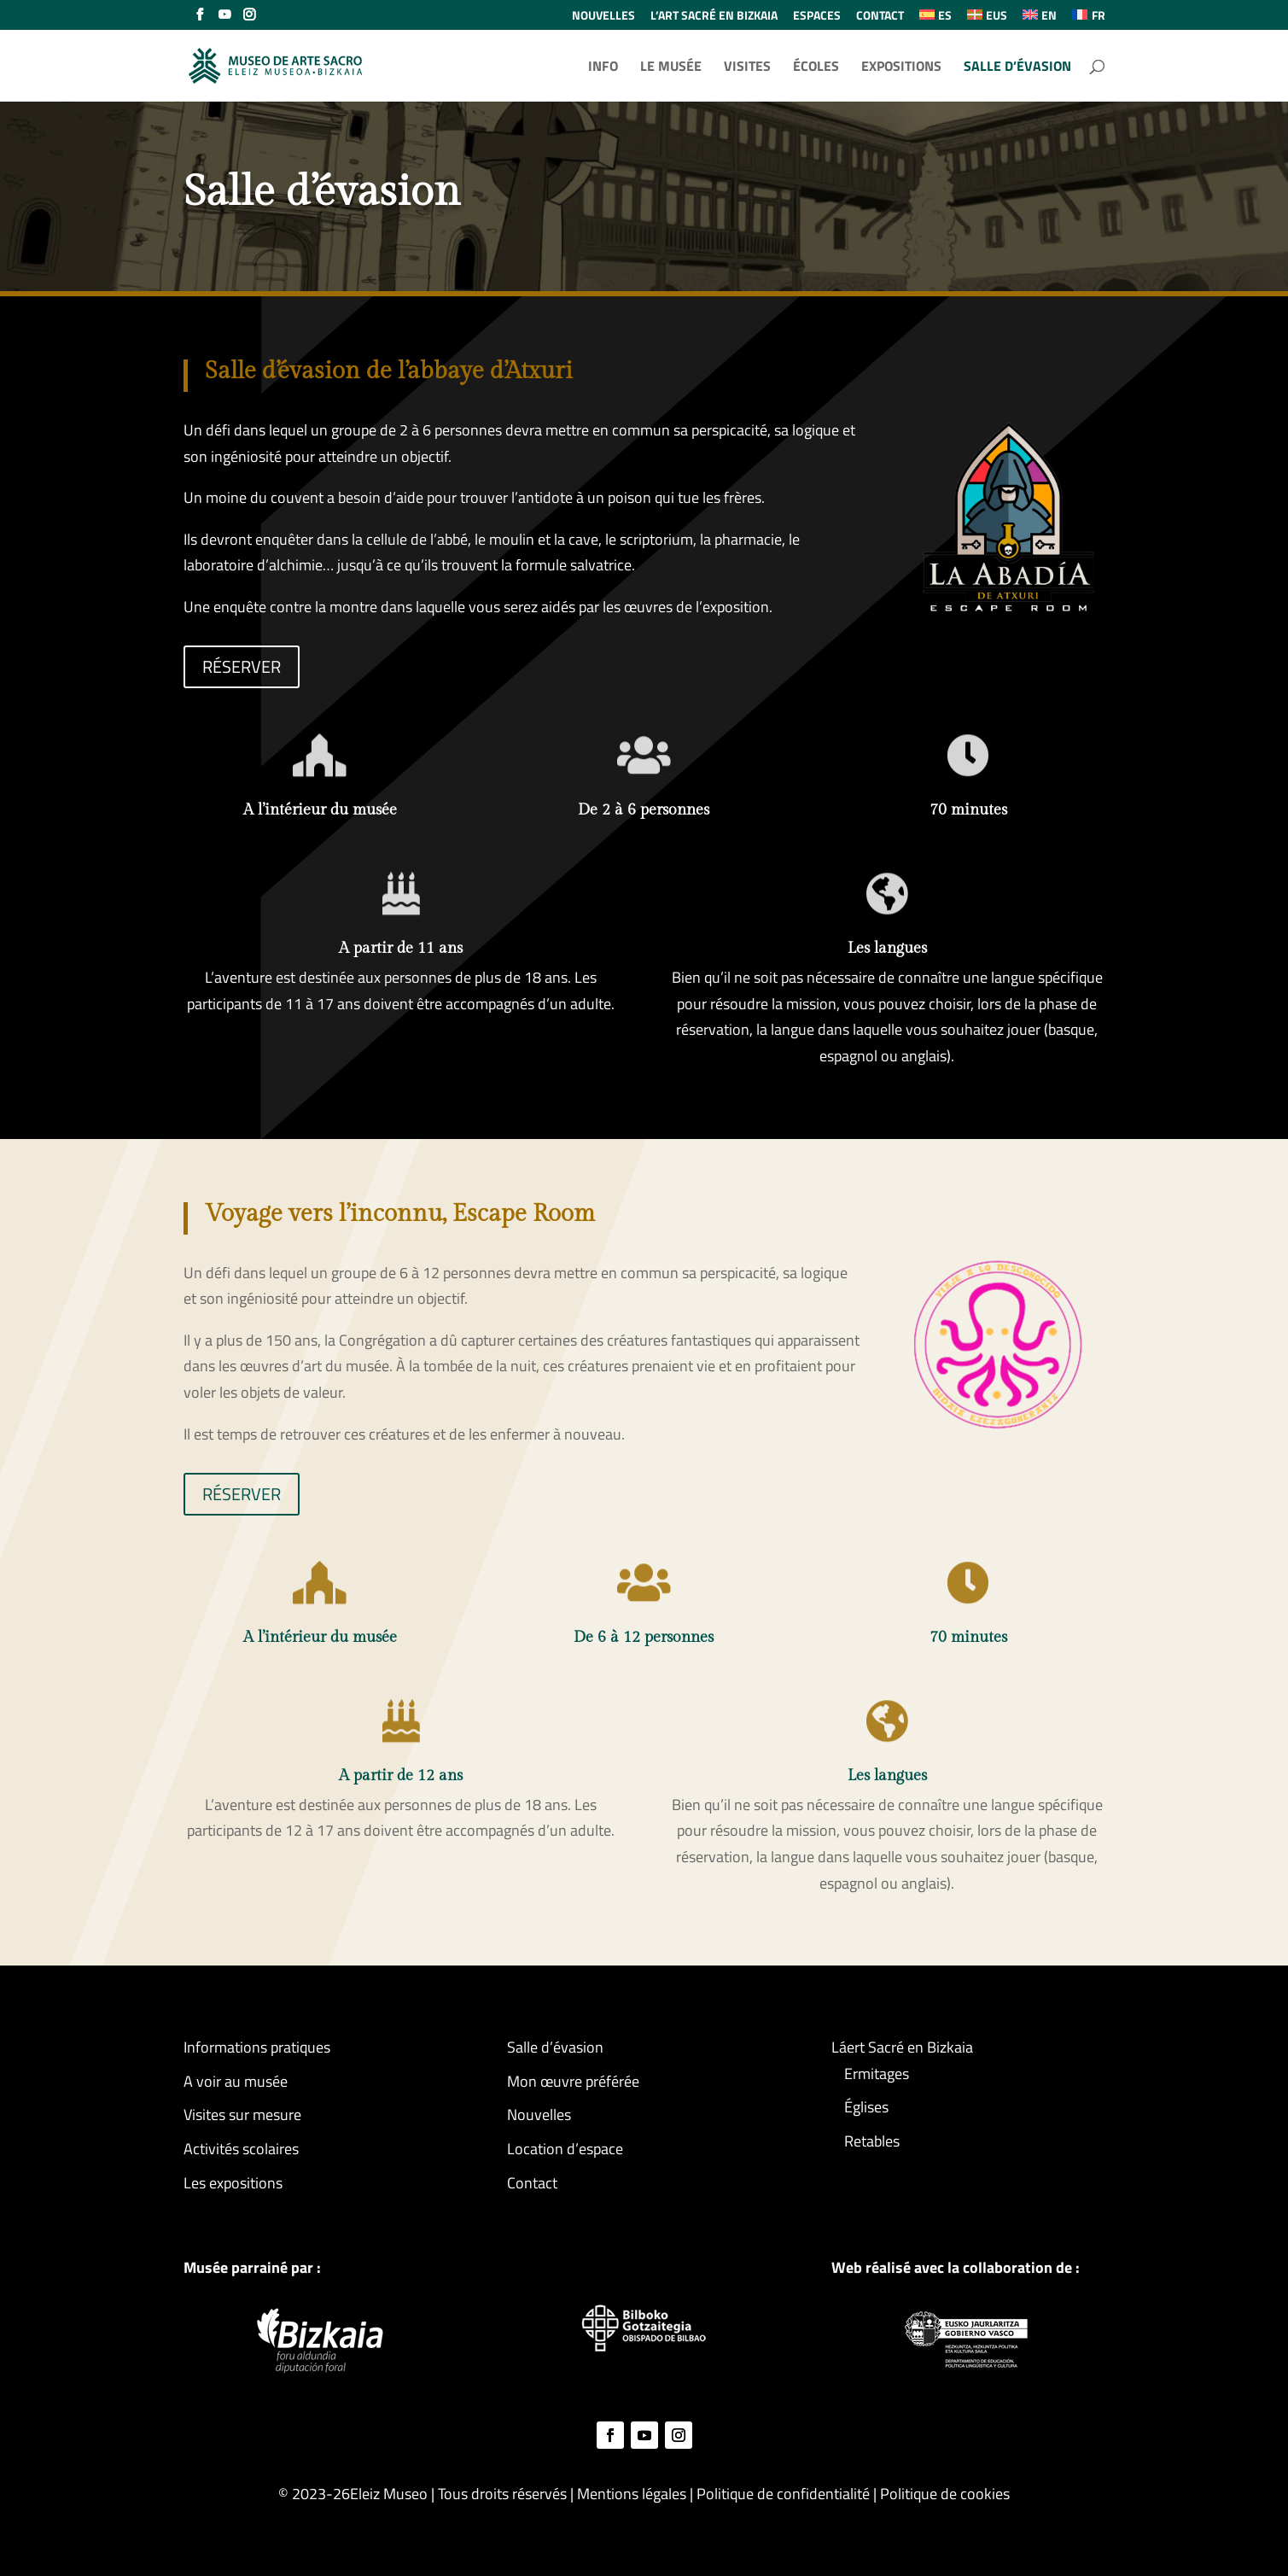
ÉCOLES (816, 68)
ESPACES (817, 16)
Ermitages (876, 2073)
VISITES (747, 68)
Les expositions (233, 2182)
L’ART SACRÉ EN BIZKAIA (714, 16)
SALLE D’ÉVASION (1017, 68)
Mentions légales (631, 2493)
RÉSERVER (241, 666)
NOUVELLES (603, 16)
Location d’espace (565, 2148)
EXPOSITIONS (901, 68)
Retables (872, 2141)
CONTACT (880, 16)
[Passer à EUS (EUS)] (987, 20)
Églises (866, 2106)
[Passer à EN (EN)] (1040, 20)
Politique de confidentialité (784, 2493)
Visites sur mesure (242, 2114)
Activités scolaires (241, 2148)
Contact (532, 2182)
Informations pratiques (257, 2047)
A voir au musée (236, 2081)
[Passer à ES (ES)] (935, 20)
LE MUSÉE (671, 68)
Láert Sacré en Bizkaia (902, 2047)
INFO (603, 68)
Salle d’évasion (555, 2047)
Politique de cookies (945, 2493)
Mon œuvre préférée (573, 2081)
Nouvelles (539, 2114)
